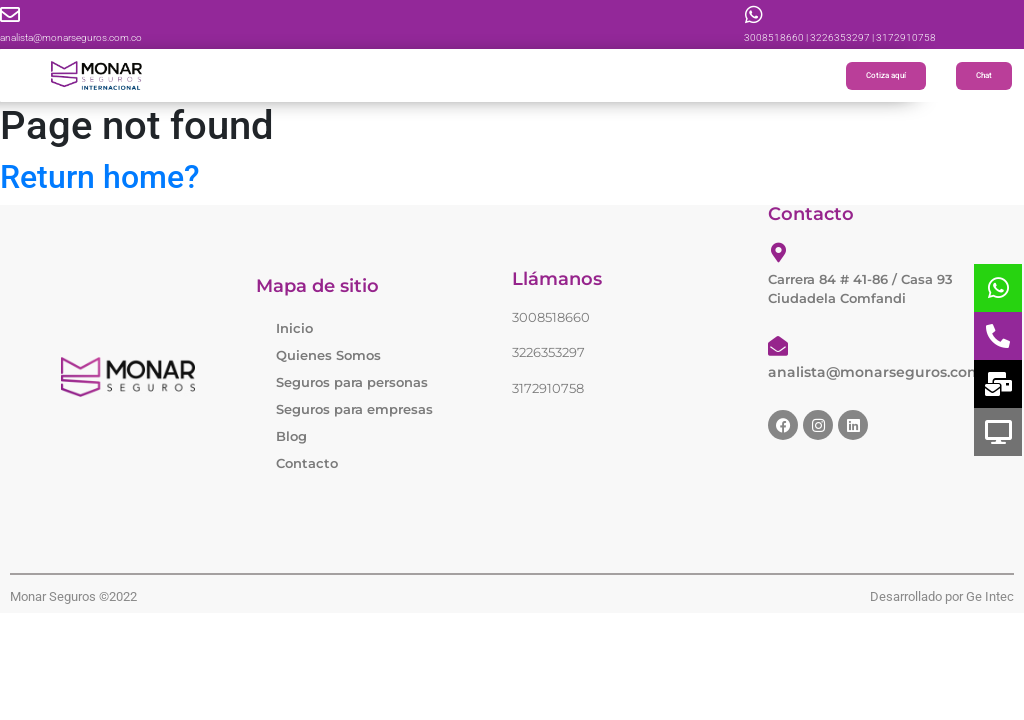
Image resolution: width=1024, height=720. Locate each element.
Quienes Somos (328, 355)
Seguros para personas (352, 382)
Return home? (100, 177)
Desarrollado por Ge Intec (942, 596)
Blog (291, 436)
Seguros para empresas (354, 409)
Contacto (307, 463)
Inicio (294, 328)
